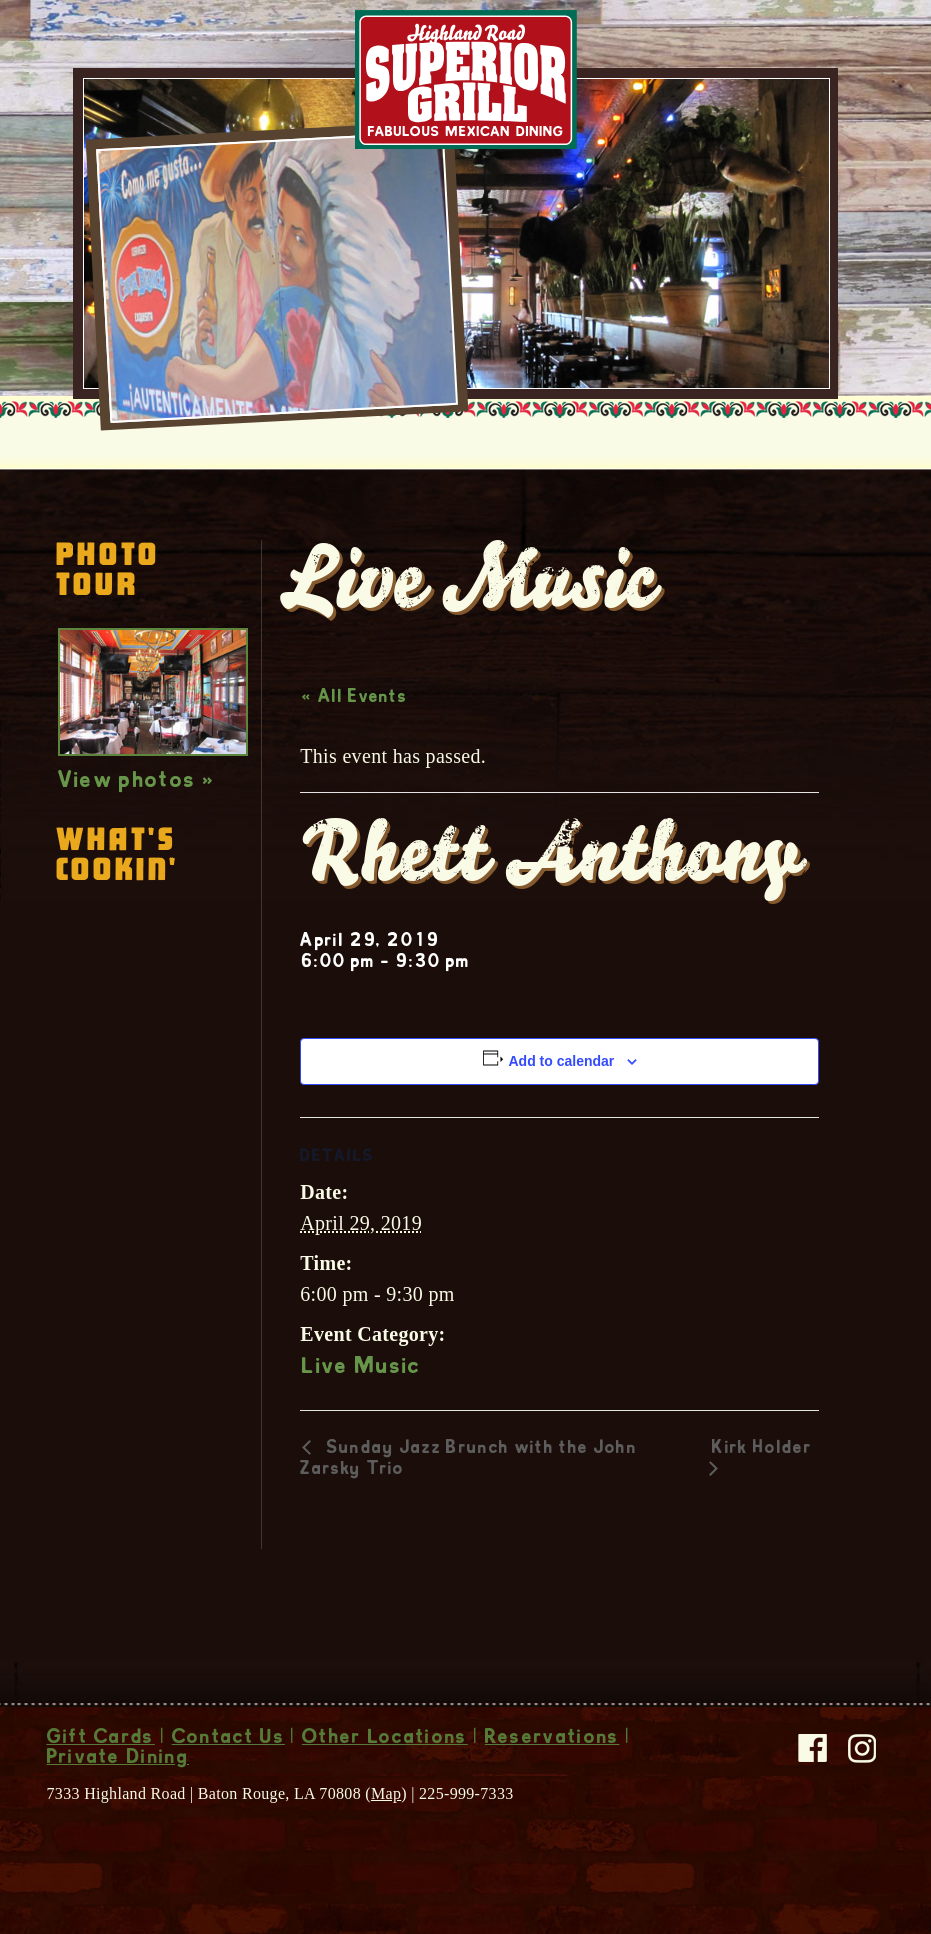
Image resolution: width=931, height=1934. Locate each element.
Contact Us (228, 1739)
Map (386, 1793)
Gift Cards (101, 1739)
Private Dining (118, 1759)
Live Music (361, 1368)
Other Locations (385, 1739)
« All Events (354, 698)
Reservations (552, 1739)
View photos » (136, 782)
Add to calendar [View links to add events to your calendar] (561, 1061)
